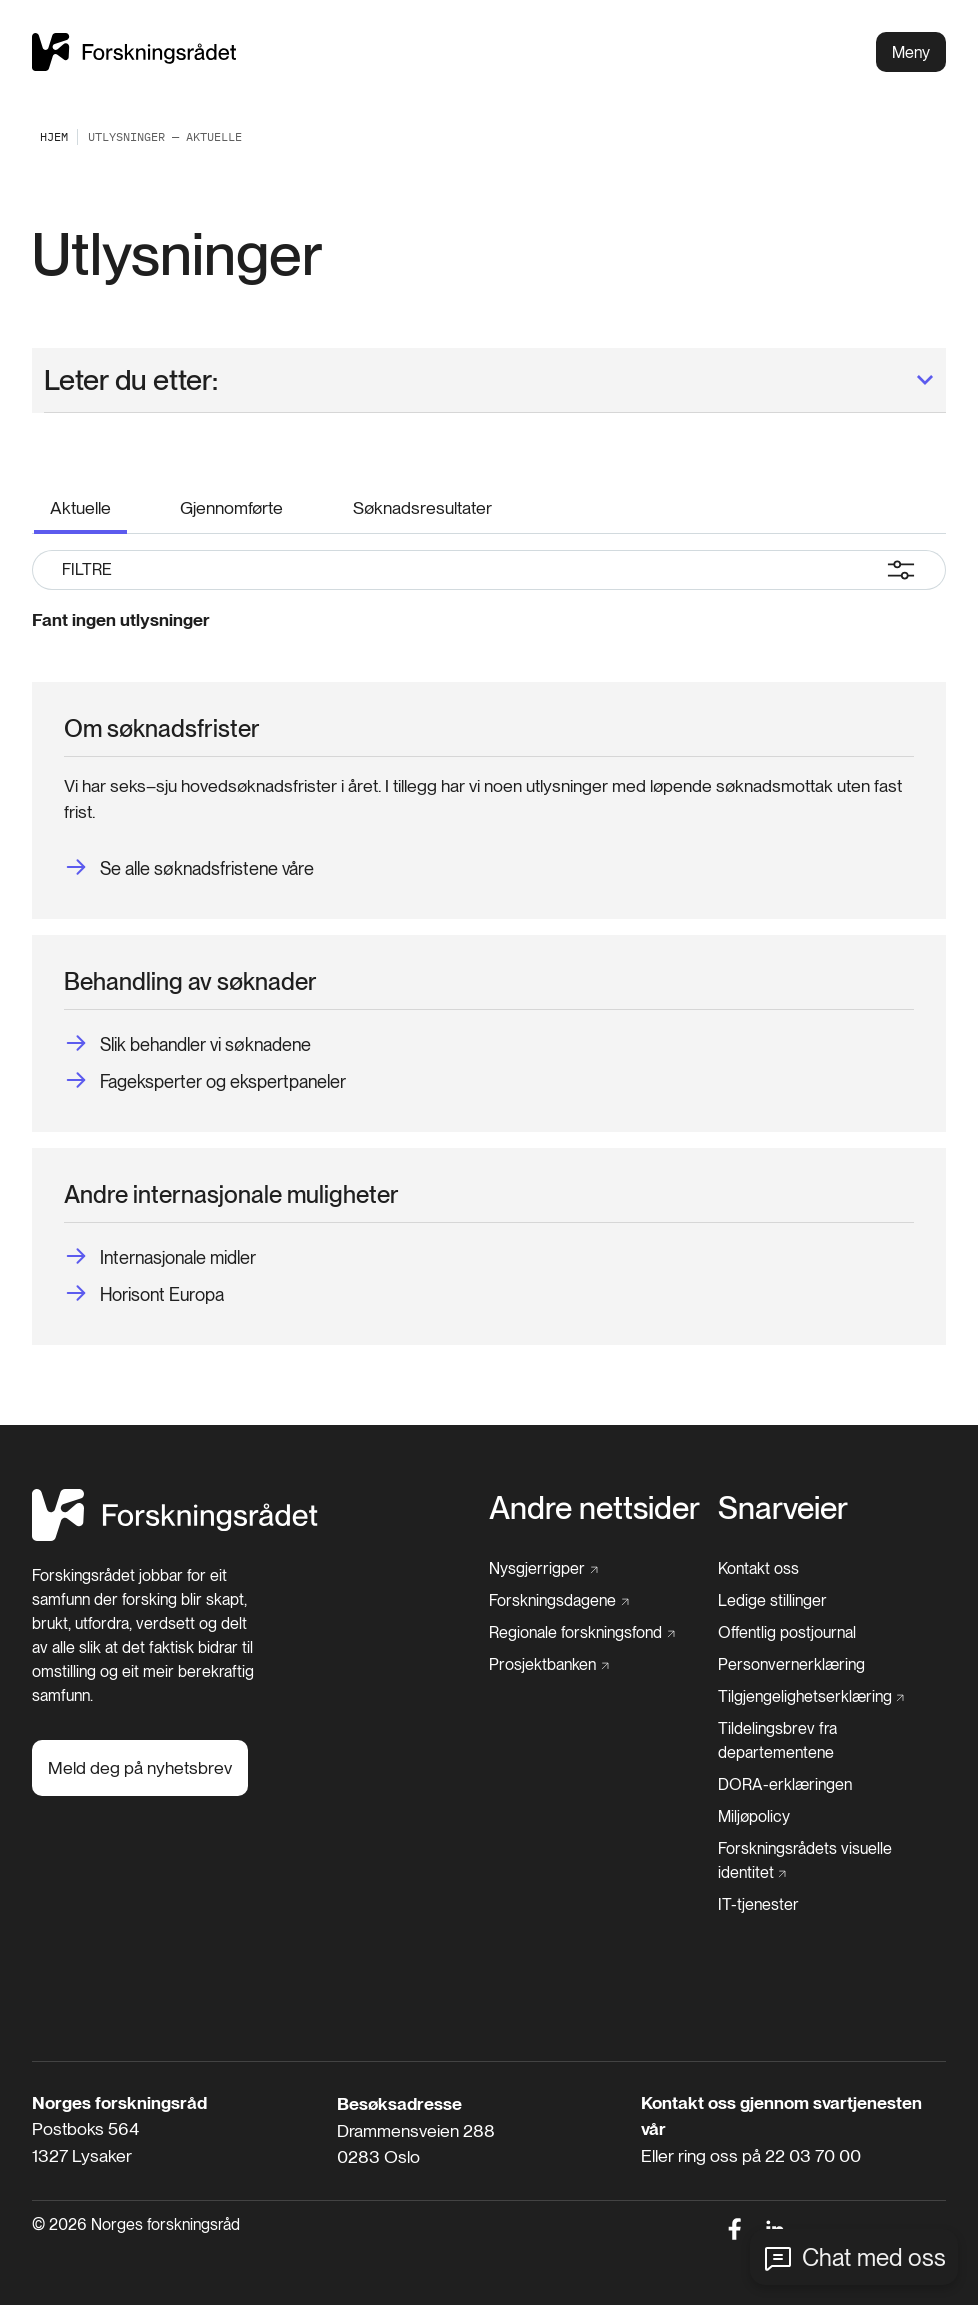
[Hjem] (175, 1535)
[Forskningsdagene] (559, 1601)
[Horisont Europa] (144, 1294)
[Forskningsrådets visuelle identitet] (826, 1861)
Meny (911, 52)
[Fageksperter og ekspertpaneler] (205, 1081)
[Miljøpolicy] (754, 1817)
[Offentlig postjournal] (787, 1633)
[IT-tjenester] (758, 1905)
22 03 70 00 (813, 2155)
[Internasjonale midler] (160, 1257)
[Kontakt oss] (758, 1569)
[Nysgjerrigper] (543, 1569)
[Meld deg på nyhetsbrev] (140, 1768)
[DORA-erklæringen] (785, 1785)
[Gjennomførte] (231, 504)
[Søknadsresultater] (422, 504)
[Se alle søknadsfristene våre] (189, 868)
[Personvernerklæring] (791, 1665)
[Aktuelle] (80, 506)
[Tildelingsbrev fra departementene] (832, 1741)
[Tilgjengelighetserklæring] (811, 1697)
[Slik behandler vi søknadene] (187, 1044)
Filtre (489, 570)
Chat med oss (874, 2257)
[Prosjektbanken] (549, 1665)
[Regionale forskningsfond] (582, 1633)
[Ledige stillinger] (772, 1601)
